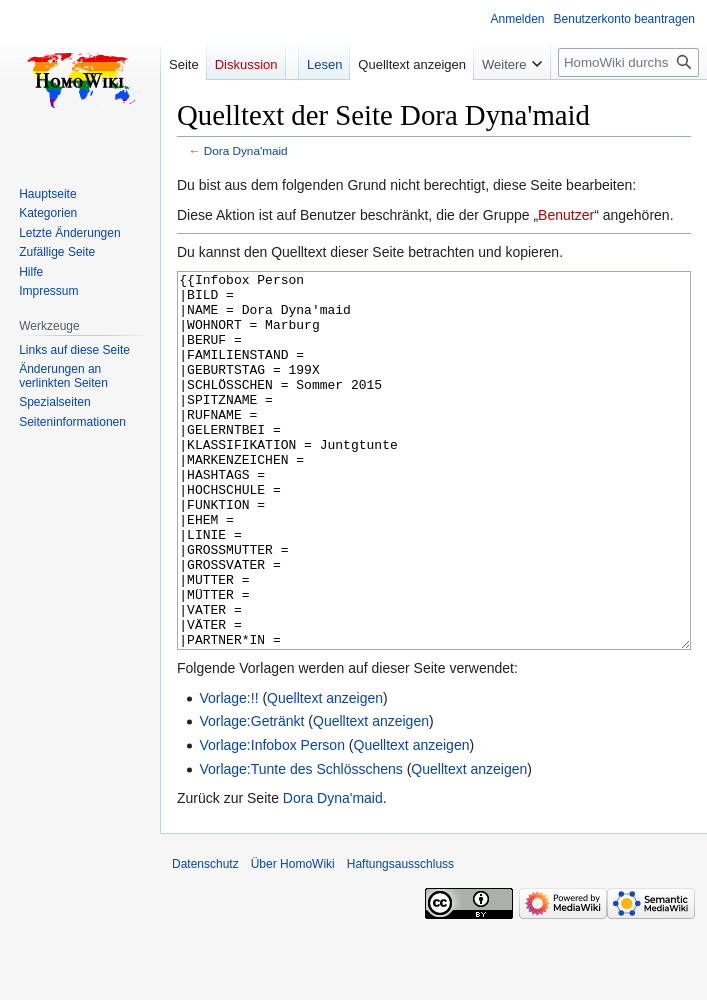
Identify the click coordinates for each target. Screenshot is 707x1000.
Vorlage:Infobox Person (272, 820)
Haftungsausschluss (400, 939)
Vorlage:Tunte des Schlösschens (300, 844)
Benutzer (566, 215)
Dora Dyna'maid (246, 150)
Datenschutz (205, 939)
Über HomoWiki (293, 939)
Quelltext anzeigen (325, 773)
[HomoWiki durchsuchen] (628, 62)
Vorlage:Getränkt (251, 796)
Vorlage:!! (228, 773)
